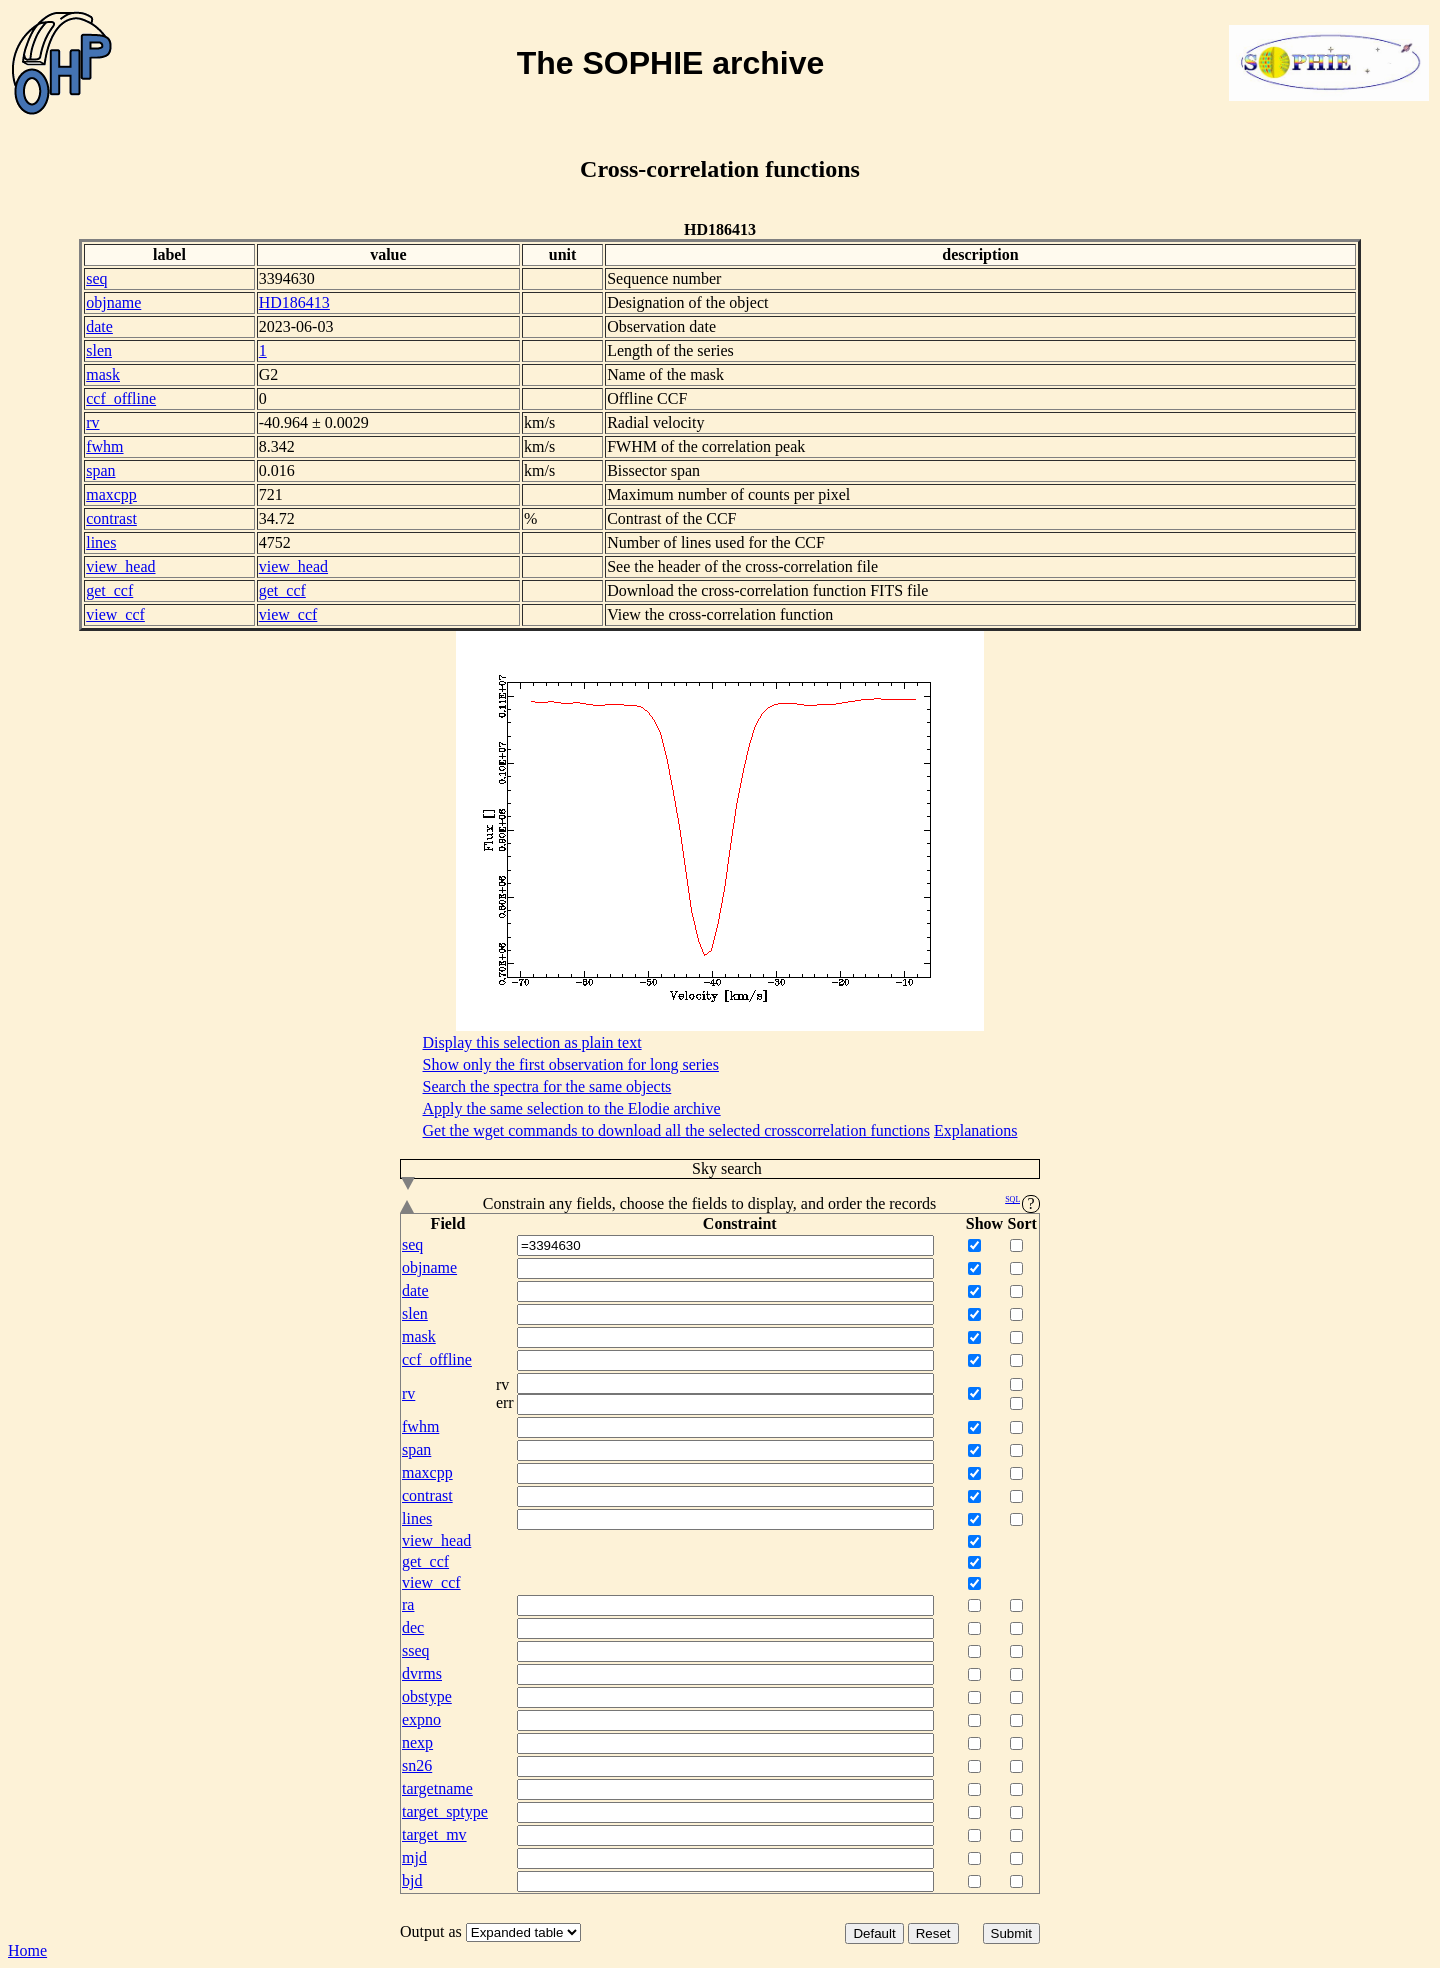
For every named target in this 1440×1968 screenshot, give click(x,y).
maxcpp (111, 494)
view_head (120, 566)
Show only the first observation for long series (571, 1064)
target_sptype (445, 1811)
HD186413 (294, 302)
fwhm (104, 446)
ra (408, 1604)
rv (92, 422)
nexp (417, 1742)
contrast (111, 518)
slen (99, 350)
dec (413, 1627)
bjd (412, 1880)
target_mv (434, 1834)
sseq (416, 1650)
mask (103, 374)
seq (96, 278)
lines (101, 542)
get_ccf (109, 590)
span (100, 470)
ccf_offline (121, 398)
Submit (1011, 1933)
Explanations (976, 1130)
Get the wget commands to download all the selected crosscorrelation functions (676, 1130)
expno (421, 1719)
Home (27, 1950)
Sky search (581, 1169)
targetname (437, 1788)
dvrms (422, 1673)
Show (984, 1223)
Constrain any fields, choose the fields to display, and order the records (720, 1204)
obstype (427, 1696)
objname (113, 302)
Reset (933, 1933)
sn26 (417, 1765)
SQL (1012, 1199)
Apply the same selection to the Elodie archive (572, 1108)
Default (874, 1933)
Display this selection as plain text (532, 1042)
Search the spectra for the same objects (547, 1086)
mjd (414, 1857)
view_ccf (115, 614)
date (99, 326)
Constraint (740, 1223)
